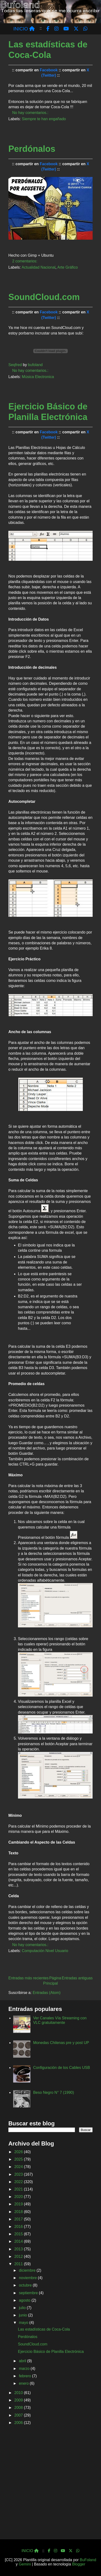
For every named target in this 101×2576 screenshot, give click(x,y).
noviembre (28, 2278)
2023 (19, 2174)
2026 (19, 2152)
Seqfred (15, 365)
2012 (19, 2256)
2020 (19, 2197)
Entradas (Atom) (46, 1993)
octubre (26, 2285)
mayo (24, 2323)
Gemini (25, 2564)
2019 (19, 2204)
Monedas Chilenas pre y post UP (61, 2043)
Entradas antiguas (77, 1978)
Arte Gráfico (67, 267)
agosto (25, 2300)
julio (23, 2308)
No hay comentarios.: (31, 113)
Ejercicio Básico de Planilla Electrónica (47, 412)
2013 (19, 2249)
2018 (19, 2212)
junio (23, 2315)
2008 (19, 2408)
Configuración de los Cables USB (61, 2068)
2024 (19, 2167)
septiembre (29, 2293)
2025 (19, 2159)
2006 (19, 2423)
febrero (25, 2376)
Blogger (78, 2564)
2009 (19, 2400)
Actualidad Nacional (38, 267)
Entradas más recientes (28, 1978)
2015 (19, 2234)
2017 (19, 2219)
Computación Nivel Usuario (45, 1951)
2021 (19, 2189)
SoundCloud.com (44, 297)
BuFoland (88, 2560)
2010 (19, 2393)
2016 (19, 2227)
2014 (19, 2241)
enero (24, 2383)
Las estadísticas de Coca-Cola (47, 50)
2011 (19, 2264)
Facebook (49, 70)
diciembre (28, 2270)
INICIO (24, 28)
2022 (19, 2182)
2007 (19, 2415)
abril (23, 2361)
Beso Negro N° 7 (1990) (53, 2092)
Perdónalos (31, 149)
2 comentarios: (25, 261)
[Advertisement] (50, 2483)
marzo (25, 2369)
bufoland (35, 365)
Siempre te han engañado (44, 119)
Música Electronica (38, 377)
